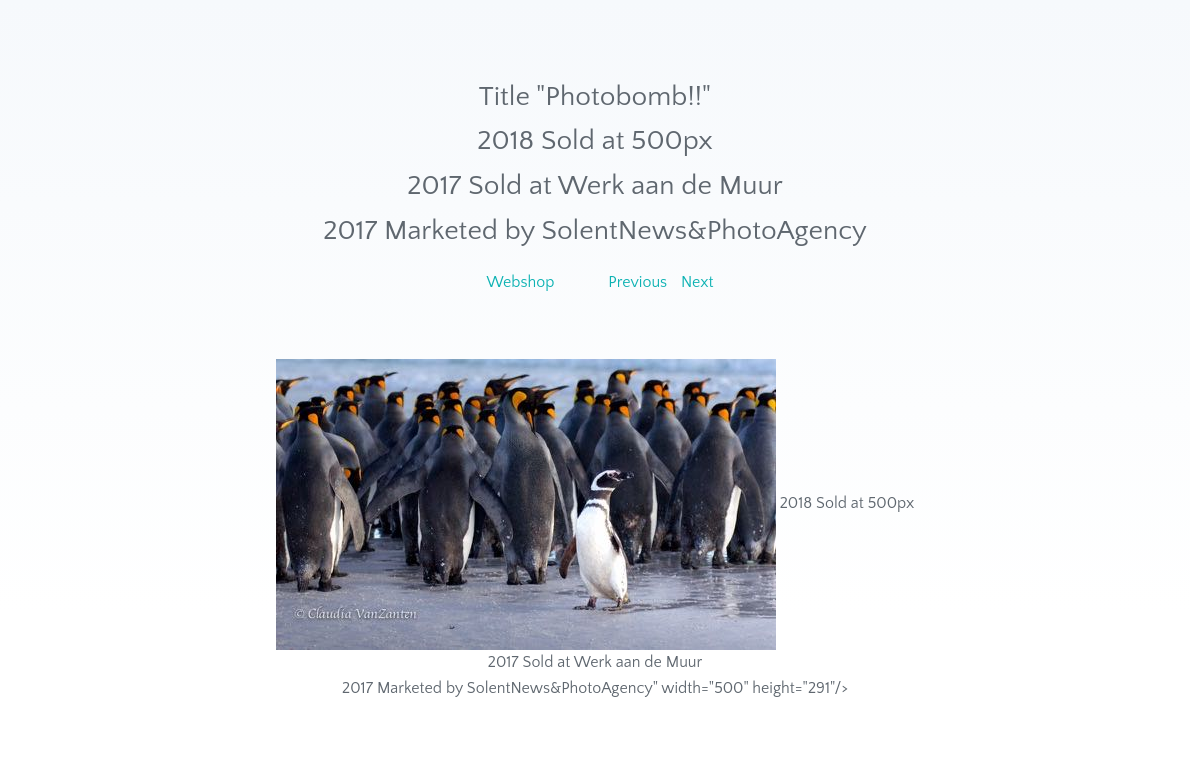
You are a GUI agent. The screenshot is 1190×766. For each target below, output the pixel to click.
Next (697, 282)
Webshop (520, 282)
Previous (637, 282)
